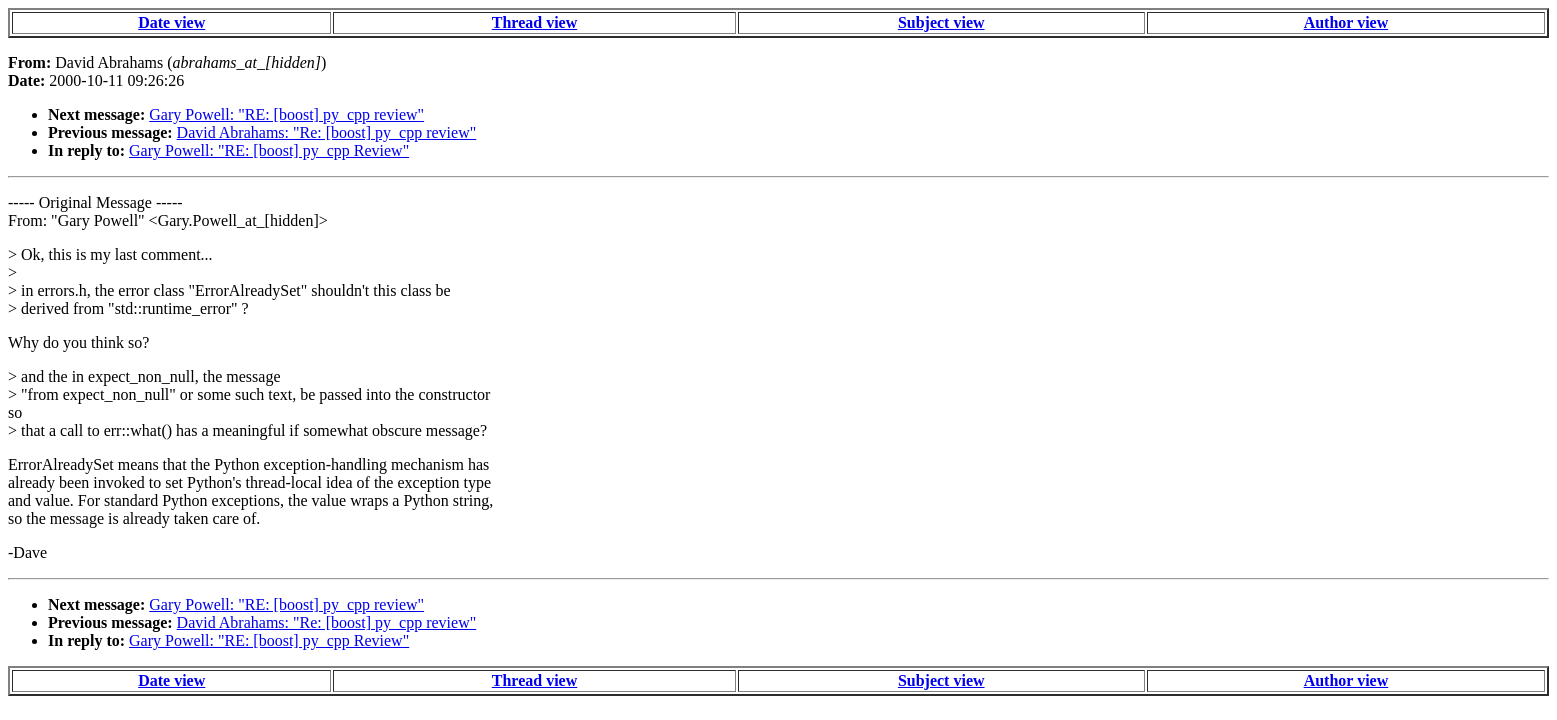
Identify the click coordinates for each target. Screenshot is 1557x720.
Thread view (534, 22)
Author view (1346, 22)
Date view (171, 22)
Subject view (941, 22)
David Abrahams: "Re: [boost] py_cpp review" (327, 132)
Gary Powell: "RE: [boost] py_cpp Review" (269, 150)
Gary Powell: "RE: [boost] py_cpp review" (286, 114)
